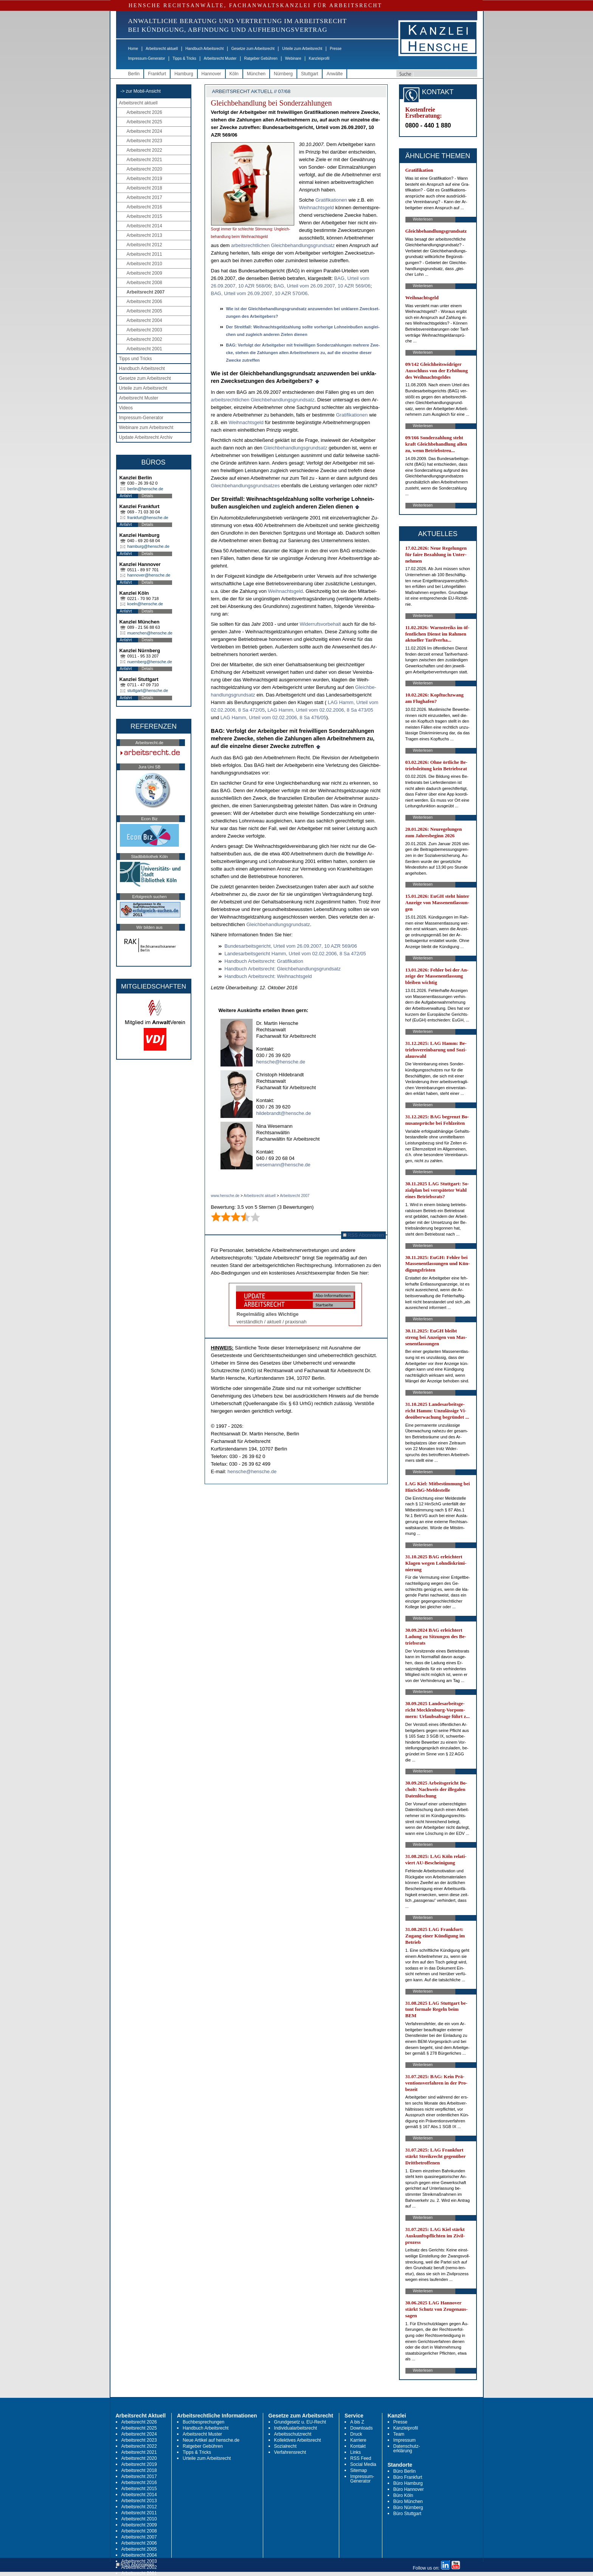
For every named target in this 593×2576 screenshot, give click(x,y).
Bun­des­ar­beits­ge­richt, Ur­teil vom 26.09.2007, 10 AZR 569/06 (291, 946)
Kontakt (358, 2446)
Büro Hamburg (408, 2483)
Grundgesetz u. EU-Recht (300, 2422)
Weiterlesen (423, 219)
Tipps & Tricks (184, 58)
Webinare (293, 58)
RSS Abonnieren (363, 1235)
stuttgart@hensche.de (147, 690)
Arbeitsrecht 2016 (144, 207)
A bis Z (357, 2422)
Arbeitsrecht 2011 (144, 254)
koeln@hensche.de (145, 604)
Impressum (404, 2440)
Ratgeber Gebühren (260, 58)
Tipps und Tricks (135, 358)
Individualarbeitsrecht (295, 2428)
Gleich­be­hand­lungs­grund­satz (295, 448)
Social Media (363, 2464)
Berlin (134, 73)
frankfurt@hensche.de (147, 517)
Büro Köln (403, 2495)
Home (133, 49)
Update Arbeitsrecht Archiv (145, 437)
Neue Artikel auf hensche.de (211, 2440)
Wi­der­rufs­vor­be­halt (320, 624)
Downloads (361, 2428)
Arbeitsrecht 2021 (144, 159)
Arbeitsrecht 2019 (144, 178)
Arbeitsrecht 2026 (144, 112)
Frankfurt (157, 73)
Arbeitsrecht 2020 (144, 169)
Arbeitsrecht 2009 (144, 273)
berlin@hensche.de (145, 489)
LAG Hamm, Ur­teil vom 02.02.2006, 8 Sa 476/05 (273, 717)
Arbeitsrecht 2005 (144, 311)
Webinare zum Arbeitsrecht (146, 427)
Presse (336, 49)
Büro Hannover (408, 2489)
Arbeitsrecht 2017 (144, 197)
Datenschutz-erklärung (406, 2448)
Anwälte (334, 73)
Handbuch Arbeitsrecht (204, 49)
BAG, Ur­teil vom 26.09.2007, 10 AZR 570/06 (259, 293)
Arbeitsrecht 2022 (144, 150)
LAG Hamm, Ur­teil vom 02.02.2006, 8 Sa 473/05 (320, 710)
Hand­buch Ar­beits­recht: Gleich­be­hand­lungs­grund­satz (283, 969)
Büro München (408, 2501)
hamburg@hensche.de (148, 546)
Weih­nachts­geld (316, 207)
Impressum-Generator (146, 58)
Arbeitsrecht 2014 (144, 226)
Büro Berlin (404, 2471)
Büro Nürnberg (408, 2507)
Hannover (211, 73)
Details (148, 496)
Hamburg (183, 73)
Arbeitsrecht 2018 (144, 188)
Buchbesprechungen (203, 2422)
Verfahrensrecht (290, 2452)
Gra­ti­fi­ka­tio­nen (331, 200)
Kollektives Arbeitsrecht (297, 2440)
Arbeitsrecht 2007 (146, 292)
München (256, 73)
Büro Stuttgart (407, 2513)
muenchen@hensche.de (149, 633)
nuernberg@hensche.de (149, 661)
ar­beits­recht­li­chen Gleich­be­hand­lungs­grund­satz (283, 245)
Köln (234, 73)
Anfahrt (126, 496)
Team (398, 2434)
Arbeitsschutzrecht (293, 2434)
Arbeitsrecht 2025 (144, 121)
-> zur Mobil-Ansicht (141, 91)
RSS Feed (360, 2458)
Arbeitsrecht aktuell (162, 49)
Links (355, 2452)
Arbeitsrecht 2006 (144, 301)
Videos (126, 407)
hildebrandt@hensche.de (283, 1113)
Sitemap (358, 2470)
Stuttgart (309, 73)
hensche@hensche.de (281, 1062)
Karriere (358, 2440)
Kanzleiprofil (319, 58)
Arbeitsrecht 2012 (144, 244)
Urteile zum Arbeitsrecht (302, 49)
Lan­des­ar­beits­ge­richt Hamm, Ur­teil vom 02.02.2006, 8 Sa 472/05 (295, 953)
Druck (356, 2434)
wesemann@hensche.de (283, 1165)
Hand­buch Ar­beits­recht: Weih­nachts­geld (268, 976)
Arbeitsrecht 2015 (144, 216)
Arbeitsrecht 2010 (144, 263)
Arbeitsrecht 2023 (144, 140)
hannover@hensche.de (149, 575)
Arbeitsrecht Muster (220, 58)
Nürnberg (283, 73)
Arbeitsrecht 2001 (144, 348)
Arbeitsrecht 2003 (144, 330)
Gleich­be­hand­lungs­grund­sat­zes (245, 485)
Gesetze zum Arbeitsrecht (253, 49)
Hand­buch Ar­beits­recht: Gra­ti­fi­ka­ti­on (264, 961)
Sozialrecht (285, 2446)
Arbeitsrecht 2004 (144, 320)
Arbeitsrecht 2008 (144, 282)
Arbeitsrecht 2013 (144, 235)
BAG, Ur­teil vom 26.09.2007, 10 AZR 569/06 (322, 286)
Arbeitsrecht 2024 (144, 131)
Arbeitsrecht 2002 (144, 339)
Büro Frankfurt (407, 2477)
